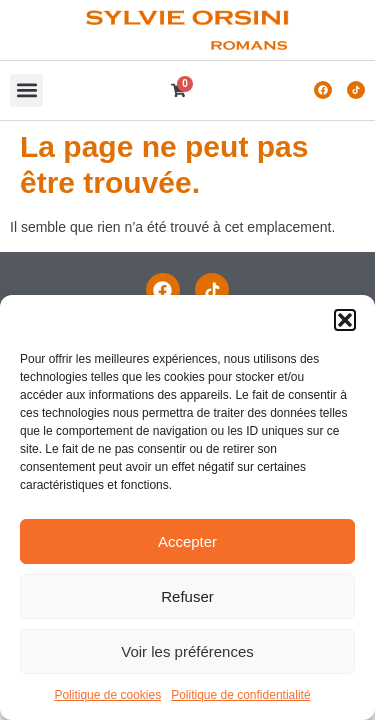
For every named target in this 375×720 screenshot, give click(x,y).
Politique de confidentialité (240, 695)
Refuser (187, 596)
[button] (345, 320)
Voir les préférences (187, 651)
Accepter (187, 541)
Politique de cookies (107, 695)
